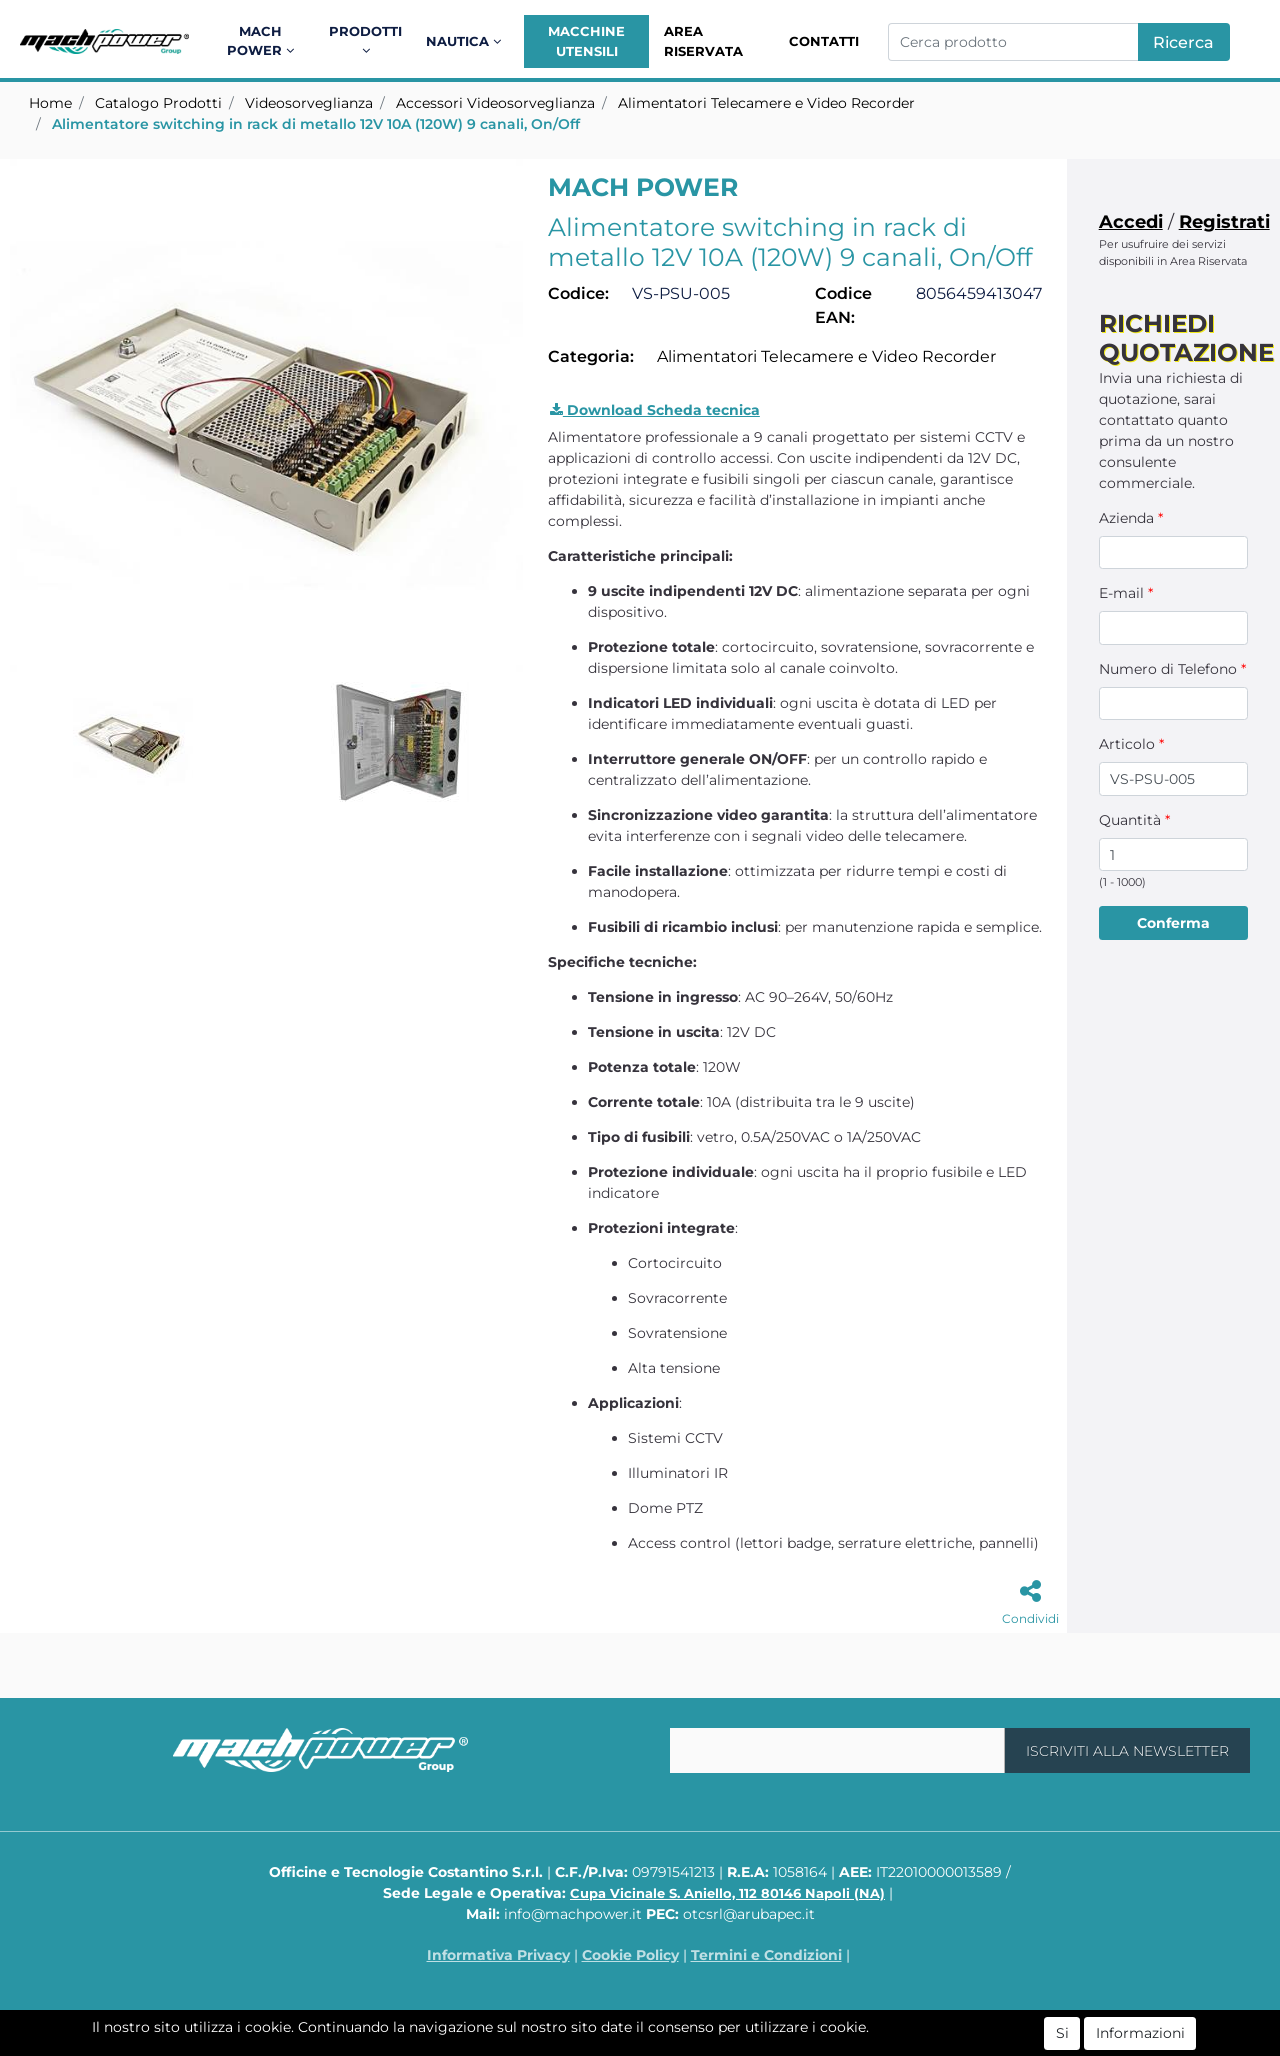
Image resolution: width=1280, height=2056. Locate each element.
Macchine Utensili (586, 41)
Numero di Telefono (1172, 669)
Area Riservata (703, 41)
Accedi (1131, 222)
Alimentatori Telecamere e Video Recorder (766, 103)
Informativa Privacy (498, 1955)
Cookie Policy (630, 1955)
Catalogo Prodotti (158, 103)
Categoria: (591, 356)
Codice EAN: (843, 305)
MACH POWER (643, 187)
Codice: (578, 293)
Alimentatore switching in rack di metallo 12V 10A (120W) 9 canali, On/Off (316, 124)
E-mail (1126, 593)
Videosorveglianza (309, 103)
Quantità (1134, 820)
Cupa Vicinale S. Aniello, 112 (727, 1893)
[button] (263, 41)
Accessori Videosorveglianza (495, 103)
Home (50, 103)
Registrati (1224, 222)
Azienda (1131, 518)
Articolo (1131, 744)
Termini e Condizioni (766, 1955)
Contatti (824, 41)
